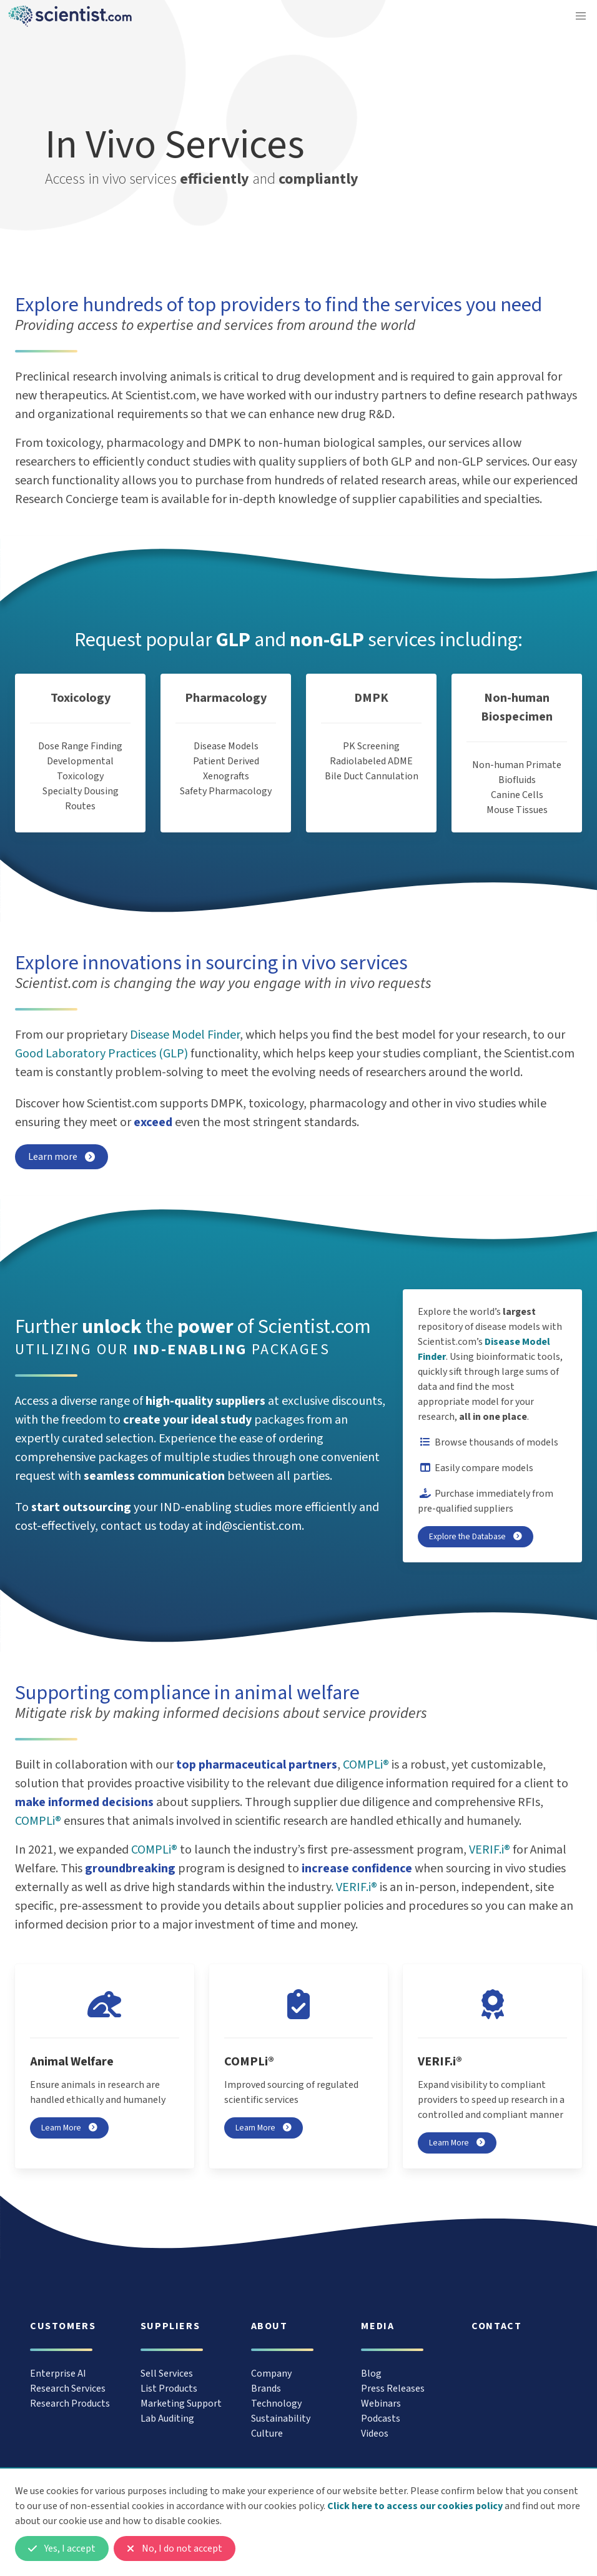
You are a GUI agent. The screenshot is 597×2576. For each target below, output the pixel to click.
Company (271, 2373)
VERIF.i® (489, 1850)
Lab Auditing (167, 2418)
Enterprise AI (58, 2373)
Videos (374, 2433)
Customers (63, 2326)
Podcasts (380, 2418)
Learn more (61, 1157)
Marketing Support (181, 2403)
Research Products (70, 2403)
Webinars (381, 2403)
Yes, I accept (62, 2548)
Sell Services (167, 2373)
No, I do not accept (174, 2548)
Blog (371, 2373)
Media (377, 2326)
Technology (276, 2403)
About (269, 2326)
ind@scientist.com (253, 1526)
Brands (266, 2388)
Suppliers (170, 2326)
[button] (581, 16)
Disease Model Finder (185, 1035)
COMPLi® (366, 1765)
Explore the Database (475, 1536)
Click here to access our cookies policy (415, 2506)
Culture (267, 2433)
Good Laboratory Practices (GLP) (101, 1053)
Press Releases (393, 2388)
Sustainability (280, 2418)
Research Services (68, 2388)
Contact (496, 2326)
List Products (169, 2388)
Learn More (69, 2128)
